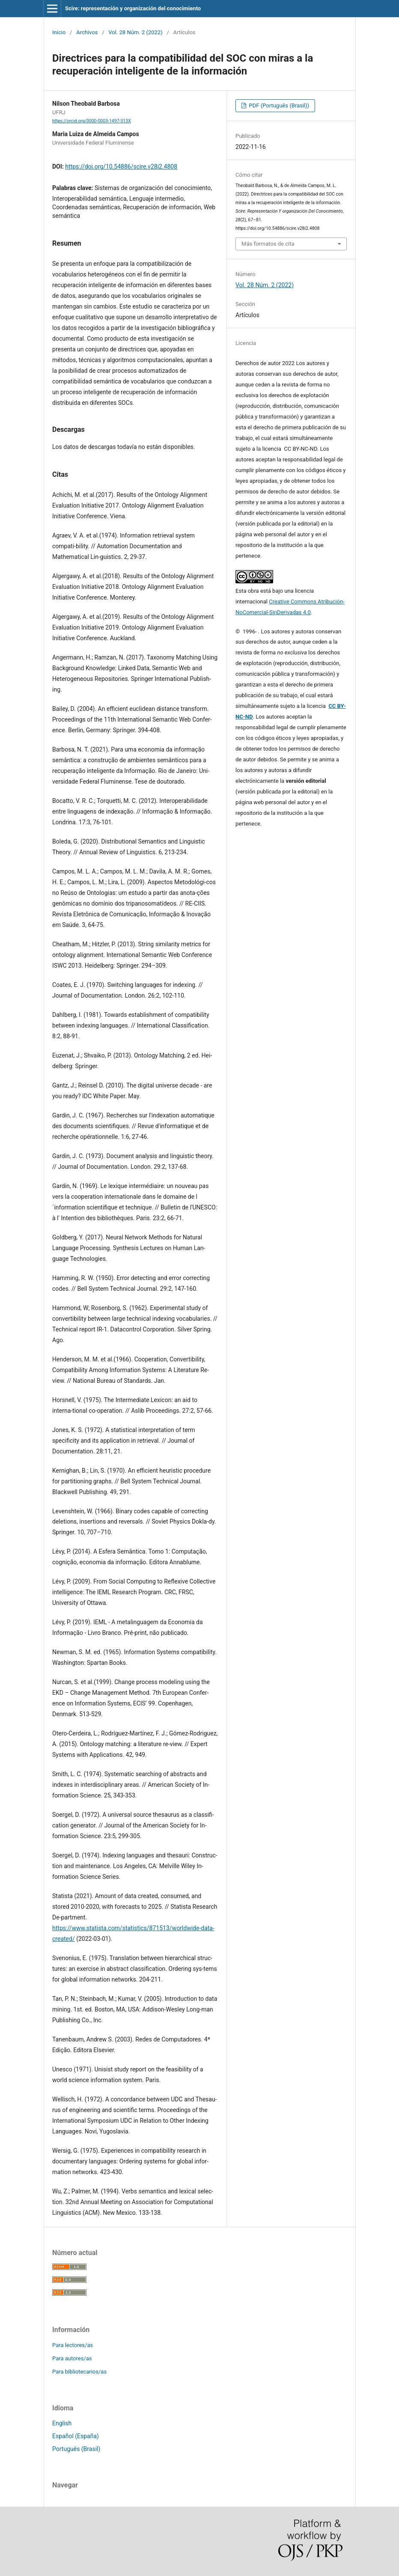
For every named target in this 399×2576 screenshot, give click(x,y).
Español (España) (75, 2436)
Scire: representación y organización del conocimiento (133, 8)
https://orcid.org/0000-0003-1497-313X (91, 121)
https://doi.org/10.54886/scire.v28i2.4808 (121, 166)
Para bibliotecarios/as (79, 2371)
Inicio (59, 32)
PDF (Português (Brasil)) (278, 105)
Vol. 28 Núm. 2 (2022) (135, 32)
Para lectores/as (72, 2345)
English (61, 2423)
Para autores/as (72, 2358)
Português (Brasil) (76, 2448)
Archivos (87, 32)
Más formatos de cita (268, 244)
